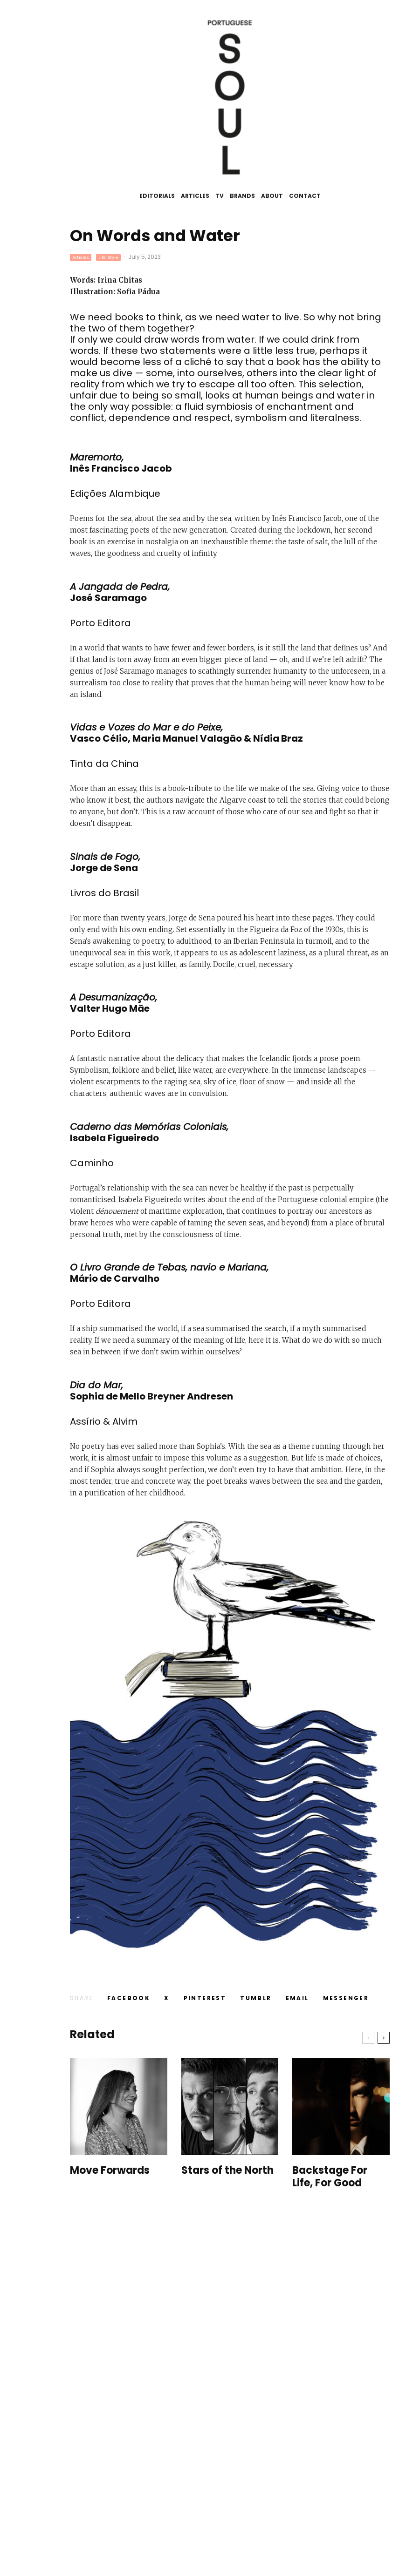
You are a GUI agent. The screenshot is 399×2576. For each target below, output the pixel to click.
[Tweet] (166, 1998)
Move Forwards (110, 2170)
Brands (242, 196)
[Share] (128, 1998)
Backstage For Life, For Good (329, 2176)
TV (219, 196)
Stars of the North (227, 2170)
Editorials (157, 196)
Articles (195, 196)
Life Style (108, 257)
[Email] (297, 1998)
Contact (305, 196)
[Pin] (205, 1998)
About (272, 196)
